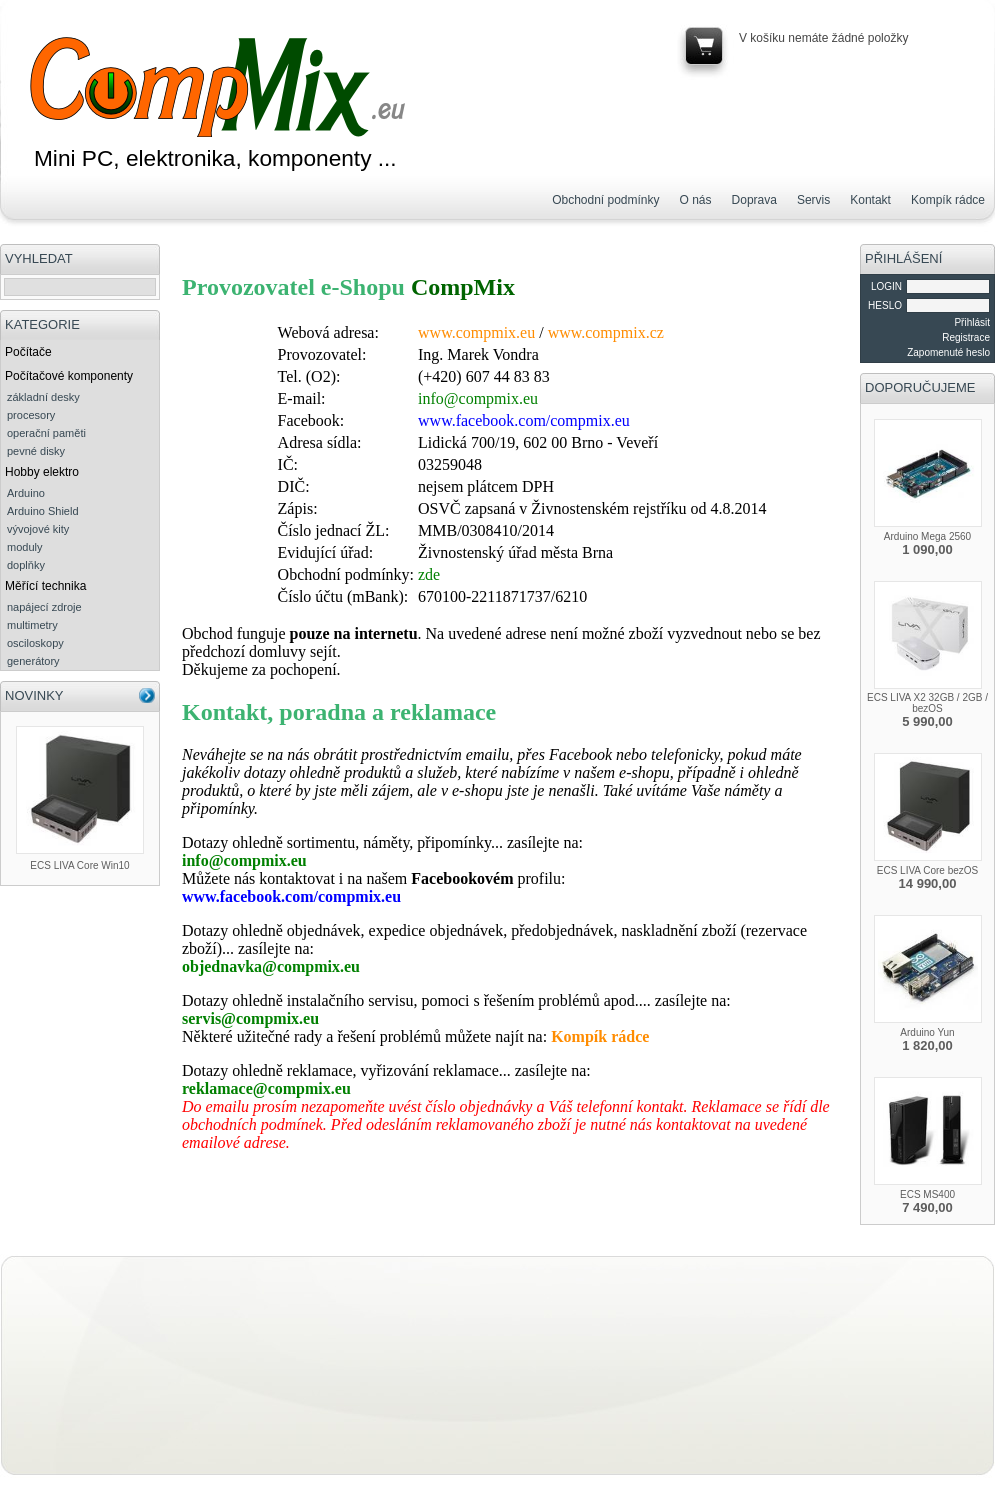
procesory (31, 415)
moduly (24, 547)
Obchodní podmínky (605, 200)
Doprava (754, 200)
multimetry (32, 625)
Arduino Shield (43, 511)
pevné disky (36, 451)
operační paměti (46, 433)
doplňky (26, 565)
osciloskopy (35, 643)
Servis (813, 200)
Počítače (28, 352)
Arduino (26, 493)
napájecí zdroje (44, 607)
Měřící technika (45, 586)
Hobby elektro (42, 472)
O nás (696, 200)
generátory (33, 661)
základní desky (43, 397)
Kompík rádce (948, 200)
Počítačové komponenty (69, 376)
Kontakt (870, 200)
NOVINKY (34, 695)
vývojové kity (38, 529)
